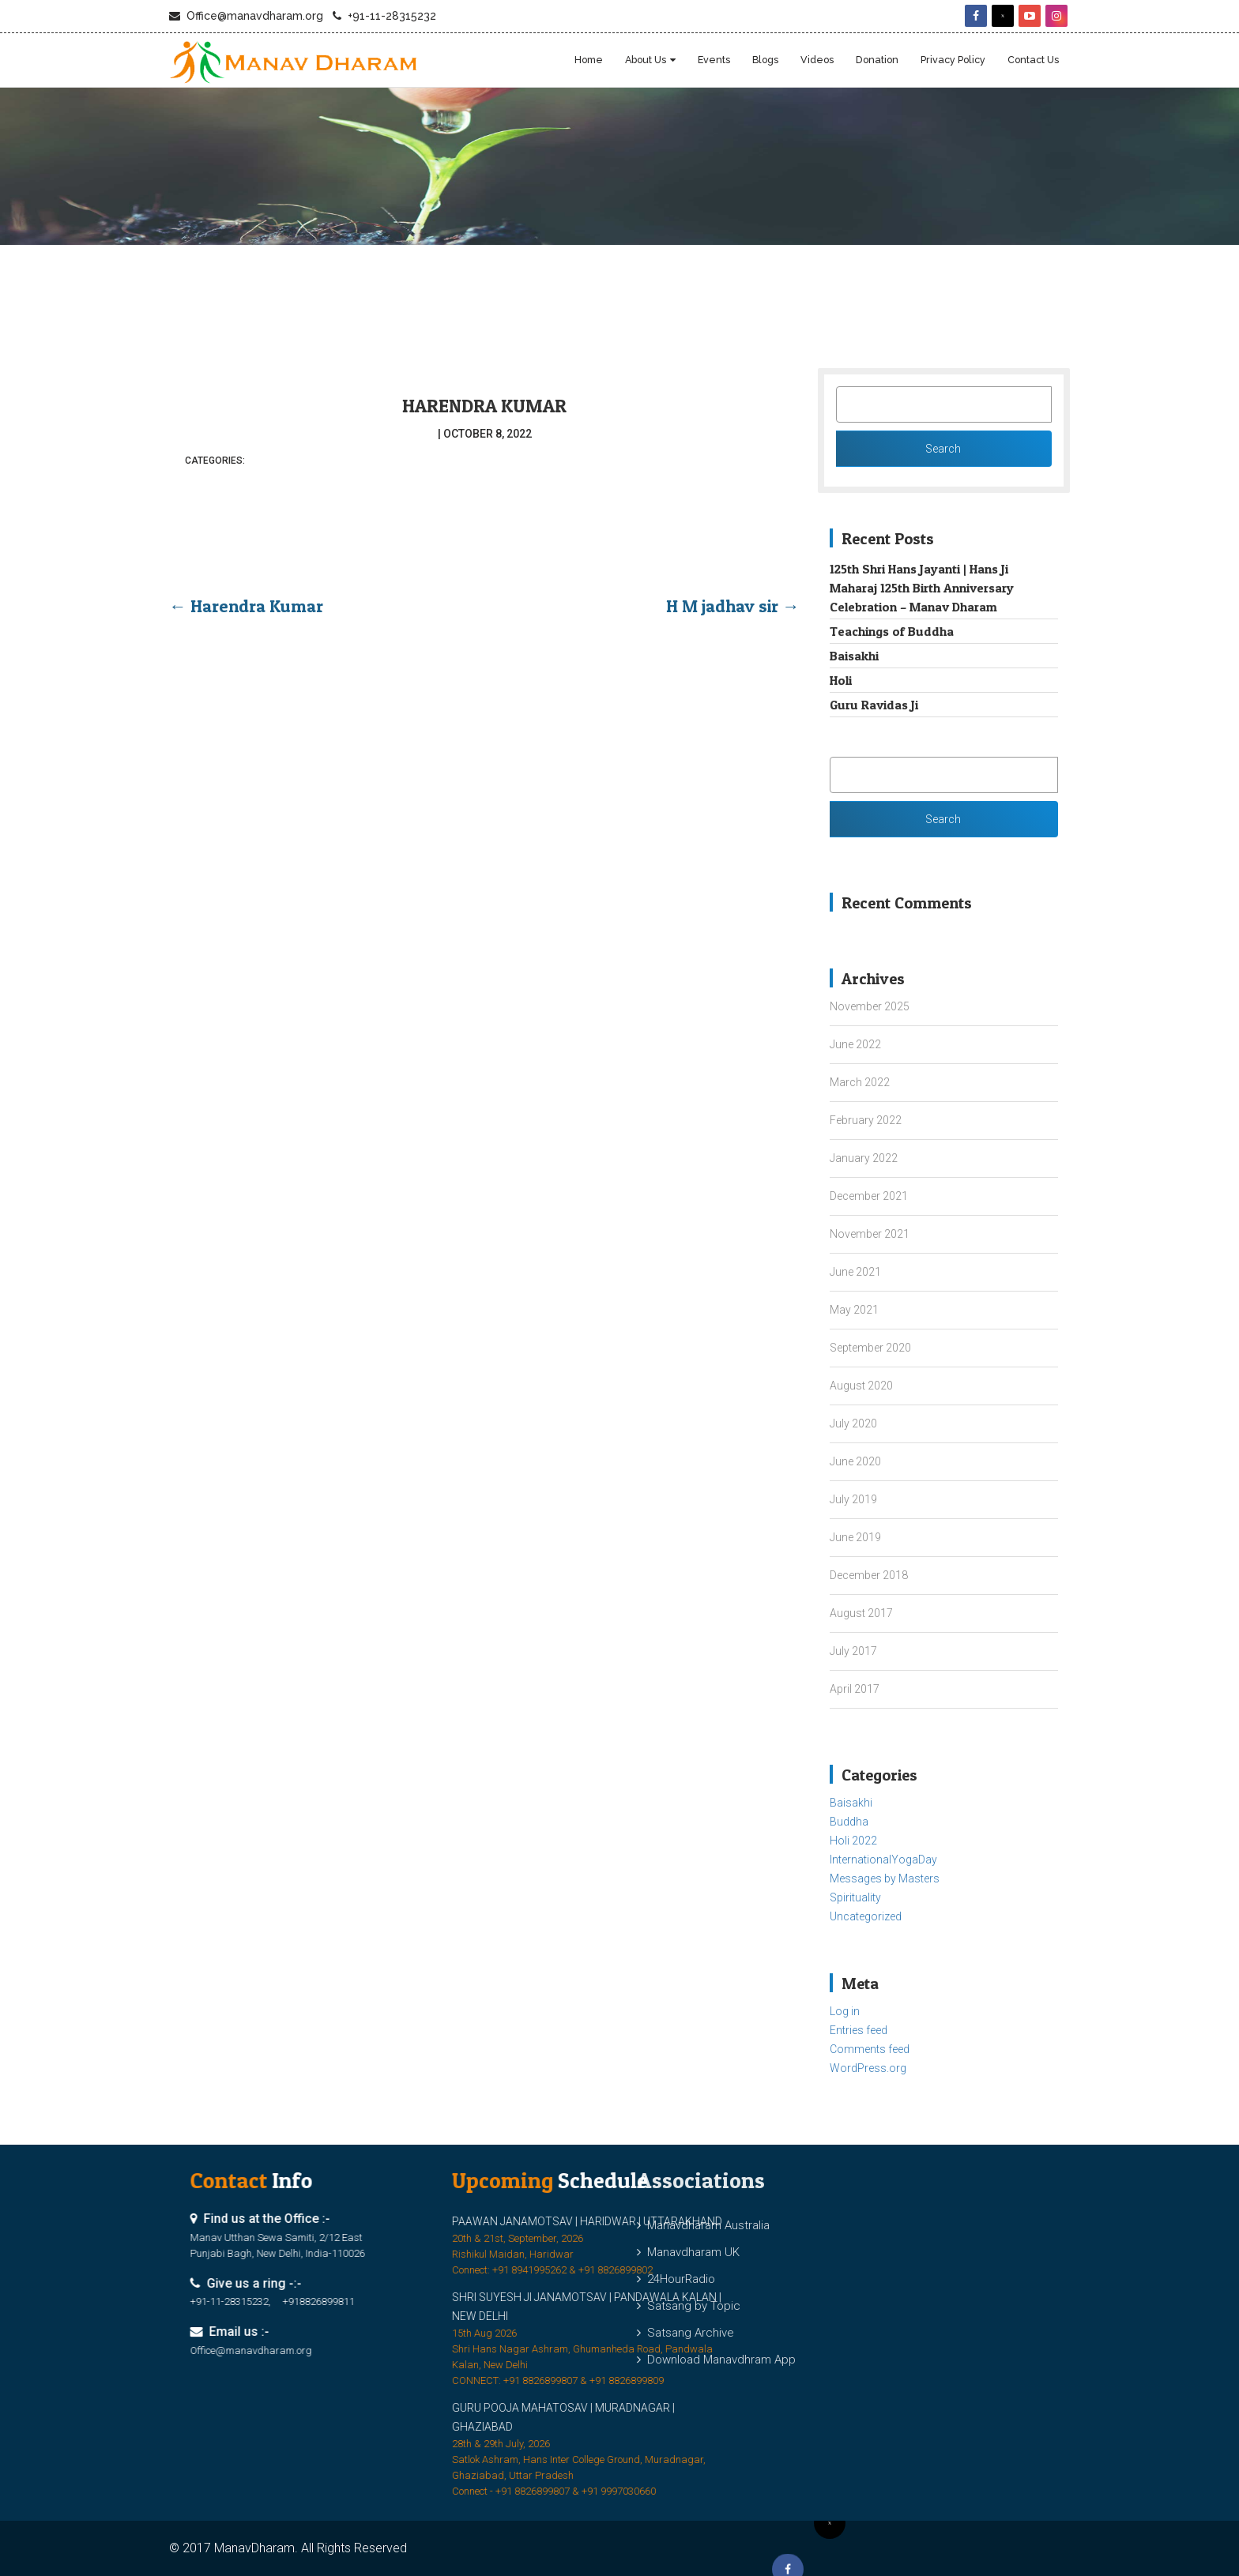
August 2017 (861, 1613)
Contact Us (1033, 60)
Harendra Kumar (484, 405)
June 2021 (855, 1271)
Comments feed (869, 2049)
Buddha (849, 1821)
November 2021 (869, 1234)
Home (588, 60)
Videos (817, 60)
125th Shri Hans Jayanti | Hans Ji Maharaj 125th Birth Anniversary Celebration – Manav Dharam (922, 588)
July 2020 (853, 1423)
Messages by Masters (885, 1878)
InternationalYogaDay (883, 1859)
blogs (765, 60)
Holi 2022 (853, 1840)
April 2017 (854, 1689)
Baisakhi (854, 656)
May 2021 (854, 1309)
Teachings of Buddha (892, 631)
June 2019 (855, 1537)
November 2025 (869, 1006)
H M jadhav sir (733, 606)
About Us (645, 60)
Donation (877, 60)
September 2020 (870, 1347)
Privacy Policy (953, 60)
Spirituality (855, 1897)
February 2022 (866, 1120)
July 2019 (853, 1499)
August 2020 (861, 1385)
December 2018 (869, 1575)
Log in (845, 2011)
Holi (841, 680)
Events (714, 60)
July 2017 (853, 1651)
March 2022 (860, 1082)
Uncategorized (866, 1916)
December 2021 (869, 1196)
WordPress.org (868, 2068)
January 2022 (864, 1158)
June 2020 (855, 1461)
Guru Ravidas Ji (874, 705)
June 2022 (855, 1044)
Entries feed (858, 2030)
